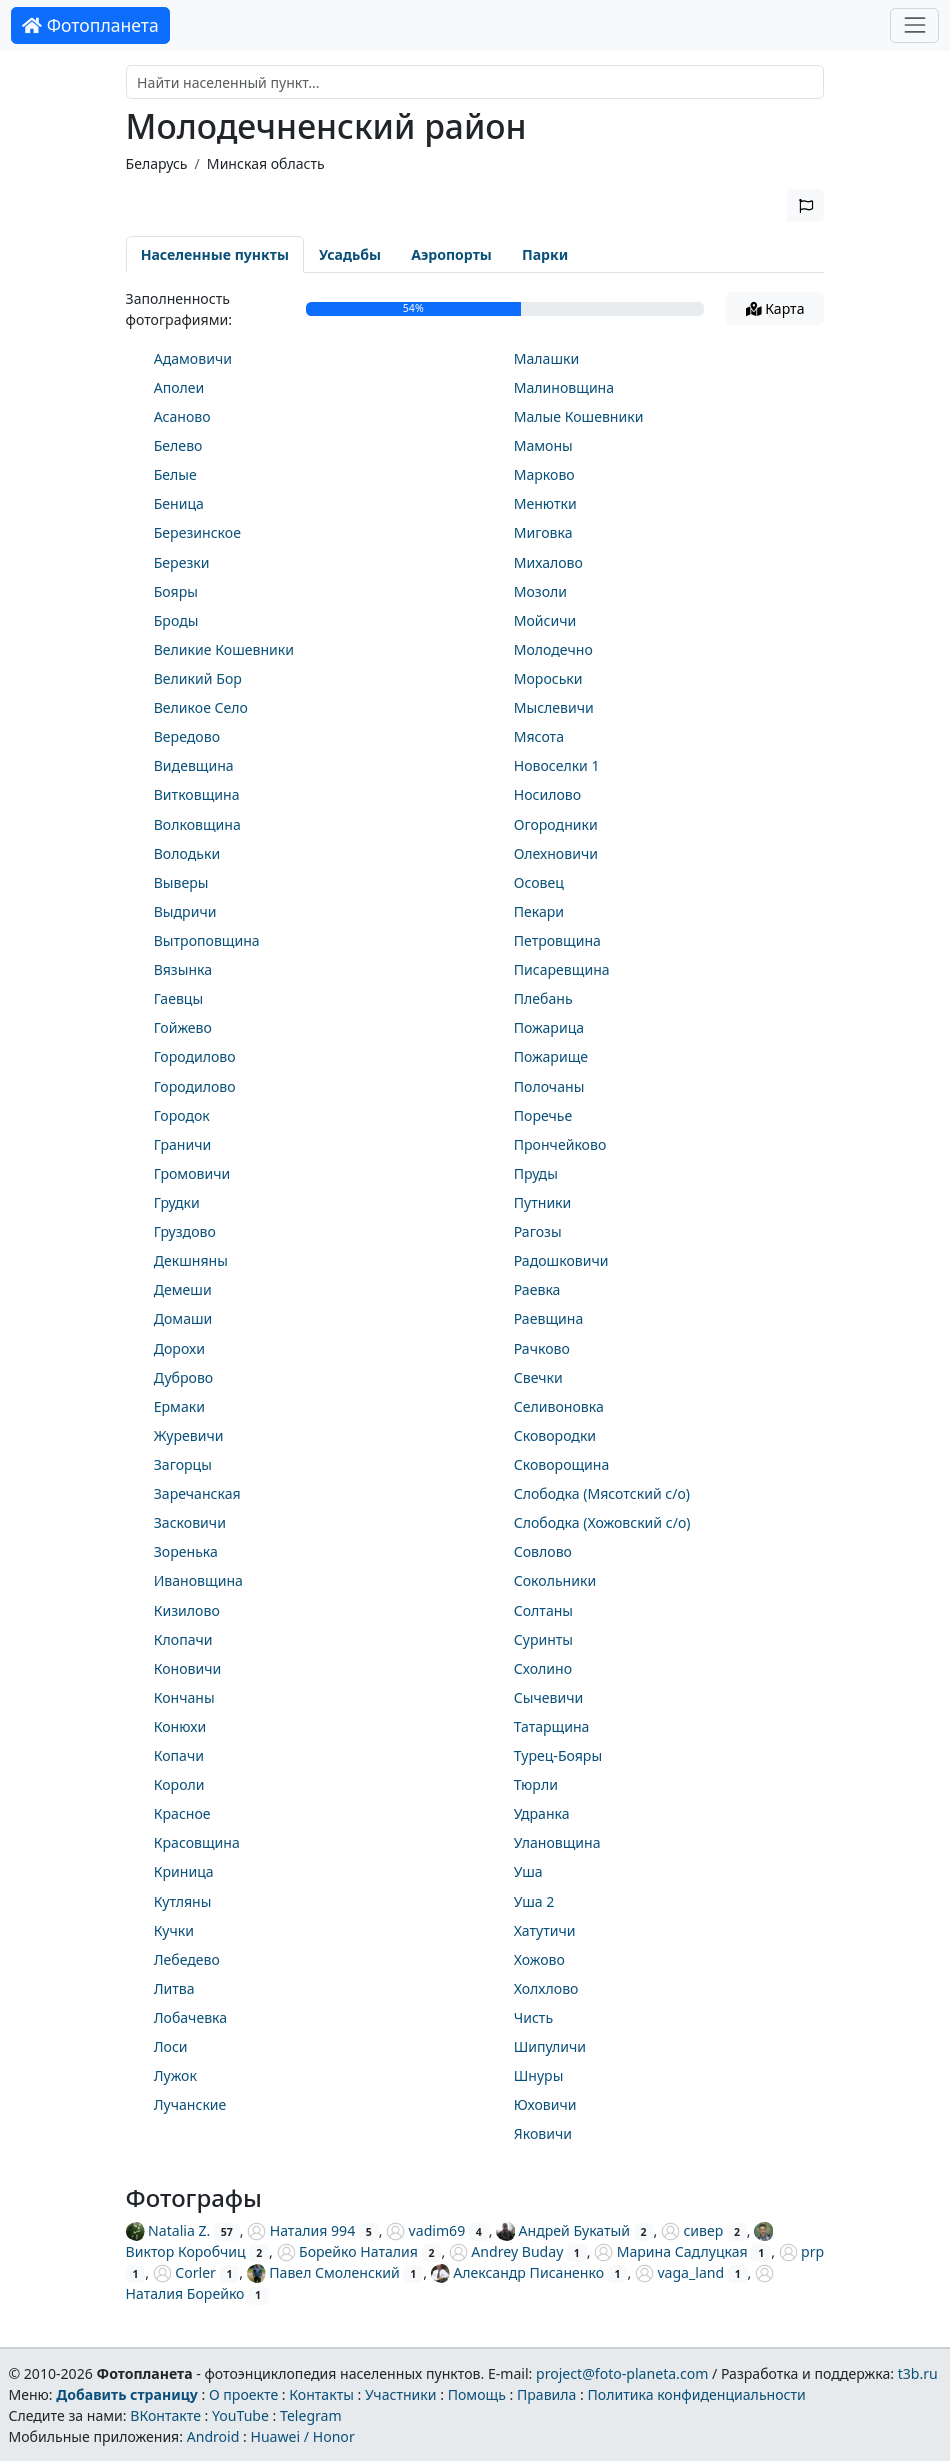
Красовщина (197, 1842)
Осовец (539, 882)
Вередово (187, 736)
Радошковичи (561, 1260)
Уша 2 (534, 1901)
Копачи (179, 1755)
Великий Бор (198, 678)
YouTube (240, 2415)
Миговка (543, 532)
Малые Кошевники (579, 416)
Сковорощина (562, 1464)
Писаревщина (562, 969)
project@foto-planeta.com (622, 2373)
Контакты (321, 2394)
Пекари (539, 911)
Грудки (177, 1202)
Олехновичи (556, 853)
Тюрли (536, 1784)
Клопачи (183, 1639)
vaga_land (679, 2272)
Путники (543, 1202)
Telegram (311, 2415)
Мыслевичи (554, 707)
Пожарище (551, 1056)
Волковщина (197, 824)
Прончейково (560, 1144)
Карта (775, 308)
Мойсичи (545, 620)
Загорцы (183, 1464)
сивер (692, 2230)
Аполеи (179, 387)
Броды (176, 620)
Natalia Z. (168, 2230)
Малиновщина (564, 387)
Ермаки (179, 1406)
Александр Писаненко (517, 2272)
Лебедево (187, 1959)
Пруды (536, 1173)
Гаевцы (178, 998)
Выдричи (185, 911)
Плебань (543, 998)
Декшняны (191, 1260)
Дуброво (183, 1377)
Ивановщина (198, 1580)
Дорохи (179, 1348)
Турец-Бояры (558, 1755)
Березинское (197, 532)
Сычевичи (548, 1697)
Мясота (539, 736)
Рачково (542, 1348)
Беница (179, 503)
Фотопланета (90, 25)
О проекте (243, 2394)
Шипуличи (550, 2046)
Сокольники (555, 1580)
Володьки (187, 853)
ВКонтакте (165, 2415)
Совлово (543, 1551)
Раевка (537, 1289)
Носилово (547, 794)
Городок (182, 1115)
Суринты (543, 1639)
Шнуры (539, 2075)
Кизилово (187, 1610)
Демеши (183, 1289)
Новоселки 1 (557, 765)
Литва (174, 1988)
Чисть (533, 2017)
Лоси (171, 2046)
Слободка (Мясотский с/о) (602, 1493)
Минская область (266, 163)
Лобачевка (190, 2017)
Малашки (547, 358)
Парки (545, 254)
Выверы (181, 882)
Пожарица (549, 1027)
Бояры (176, 591)
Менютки (545, 503)
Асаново (182, 416)
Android (213, 2436)
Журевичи (189, 1435)
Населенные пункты (215, 254)
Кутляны (183, 1901)
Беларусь (157, 163)
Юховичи (545, 2104)
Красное (182, 1813)
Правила (546, 2394)
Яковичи (543, 2133)
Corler (184, 2272)
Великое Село (201, 707)
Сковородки (555, 1435)
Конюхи (180, 1726)
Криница (184, 1871)
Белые (175, 474)
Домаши (183, 1318)
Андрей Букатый (563, 2230)
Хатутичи (545, 1930)
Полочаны (549, 1086)
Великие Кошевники (224, 649)
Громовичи (192, 1173)
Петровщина (557, 940)
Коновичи (188, 1668)
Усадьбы (350, 254)
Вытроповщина (207, 940)
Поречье (543, 1115)
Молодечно (553, 649)
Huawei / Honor (302, 2436)
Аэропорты (451, 254)
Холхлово (546, 1988)
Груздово (185, 1231)
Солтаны (543, 1610)
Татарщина (552, 1726)
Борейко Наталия (347, 2251)
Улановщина (557, 1842)
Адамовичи (193, 358)
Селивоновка (559, 1406)
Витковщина (197, 794)
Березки (182, 562)
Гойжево (183, 1027)
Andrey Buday (506, 2251)
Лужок (175, 2075)
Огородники (556, 824)
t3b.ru (918, 2373)
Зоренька (186, 1551)
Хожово (539, 1959)
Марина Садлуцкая (670, 2251)
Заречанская (197, 1493)
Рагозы (538, 1231)
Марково (544, 474)
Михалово (548, 562)
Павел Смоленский (323, 2272)
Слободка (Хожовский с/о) (602, 1522)
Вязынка (183, 969)
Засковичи (190, 1522)
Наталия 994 (301, 2230)
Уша (528, 1871)
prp (802, 2251)
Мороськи (548, 678)
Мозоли (540, 591)
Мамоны (543, 445)
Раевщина (549, 1318)
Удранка (542, 1813)
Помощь (477, 2394)
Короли (179, 1784)
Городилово (195, 1056)
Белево (178, 445)
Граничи (183, 1144)
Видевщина (194, 765)
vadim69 (425, 2230)
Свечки (538, 1377)
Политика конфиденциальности (697, 2394)
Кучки (174, 1930)
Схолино (543, 1668)
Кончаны (184, 1697)
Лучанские (190, 2104)
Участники (401, 2394)
